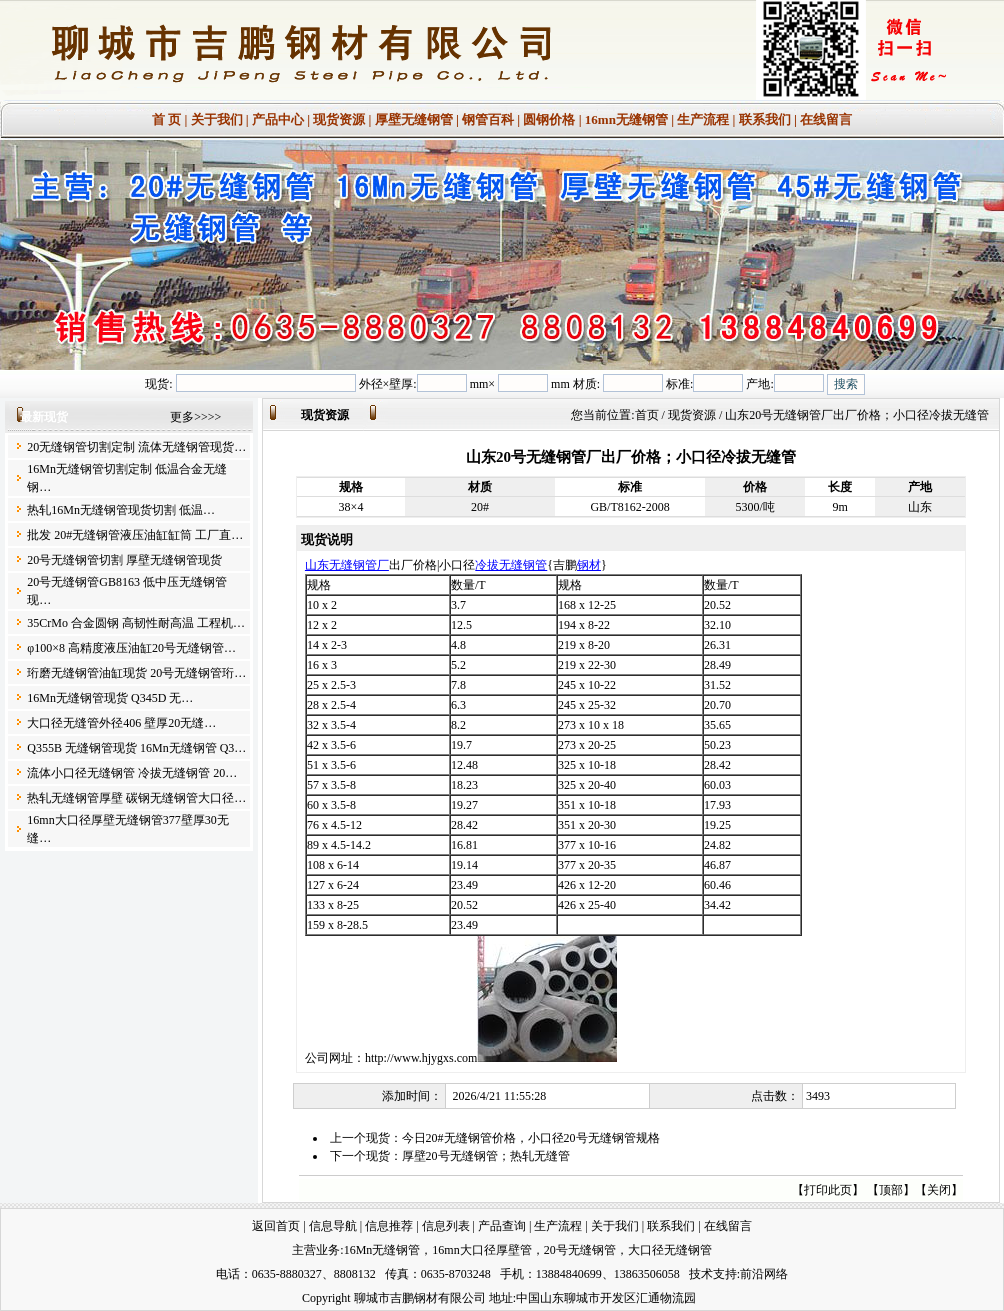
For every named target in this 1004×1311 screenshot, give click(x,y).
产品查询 (502, 1226)
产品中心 (278, 119)
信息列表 (446, 1226)
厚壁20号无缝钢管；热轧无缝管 (486, 1156)
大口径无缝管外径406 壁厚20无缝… (121, 723)
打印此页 (828, 1190)
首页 (647, 415)
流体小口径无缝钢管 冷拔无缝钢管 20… (132, 773)
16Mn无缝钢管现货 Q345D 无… (110, 698)
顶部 (891, 1190)
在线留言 (826, 119)
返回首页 (276, 1226)
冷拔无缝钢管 (511, 565)
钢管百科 (488, 119)
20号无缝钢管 (580, 1250)
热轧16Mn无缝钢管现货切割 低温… (121, 510)
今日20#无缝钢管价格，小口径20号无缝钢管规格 (531, 1138)
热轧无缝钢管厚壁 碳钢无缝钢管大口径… (136, 798)
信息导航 (333, 1226)
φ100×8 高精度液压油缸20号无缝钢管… (131, 648)
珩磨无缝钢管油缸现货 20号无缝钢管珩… (136, 673)
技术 (701, 1274)
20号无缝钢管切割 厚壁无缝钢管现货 (124, 560)
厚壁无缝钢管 (414, 119)
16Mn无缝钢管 (382, 1250)
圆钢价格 (549, 119)
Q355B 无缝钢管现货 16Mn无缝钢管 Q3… (136, 748)
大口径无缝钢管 (670, 1250)
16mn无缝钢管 (626, 119)
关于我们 (217, 119)
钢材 (589, 565)
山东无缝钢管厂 (347, 565)
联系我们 (765, 119)
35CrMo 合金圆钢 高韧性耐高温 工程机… (136, 623)
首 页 (166, 119)
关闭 (939, 1190)
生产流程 (703, 119)
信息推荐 (389, 1226)
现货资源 (339, 119)
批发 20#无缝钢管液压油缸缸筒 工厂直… (135, 535)
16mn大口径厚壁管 (481, 1250)
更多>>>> (195, 417)
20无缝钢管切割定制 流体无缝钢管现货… (136, 447)
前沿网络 (764, 1274)
